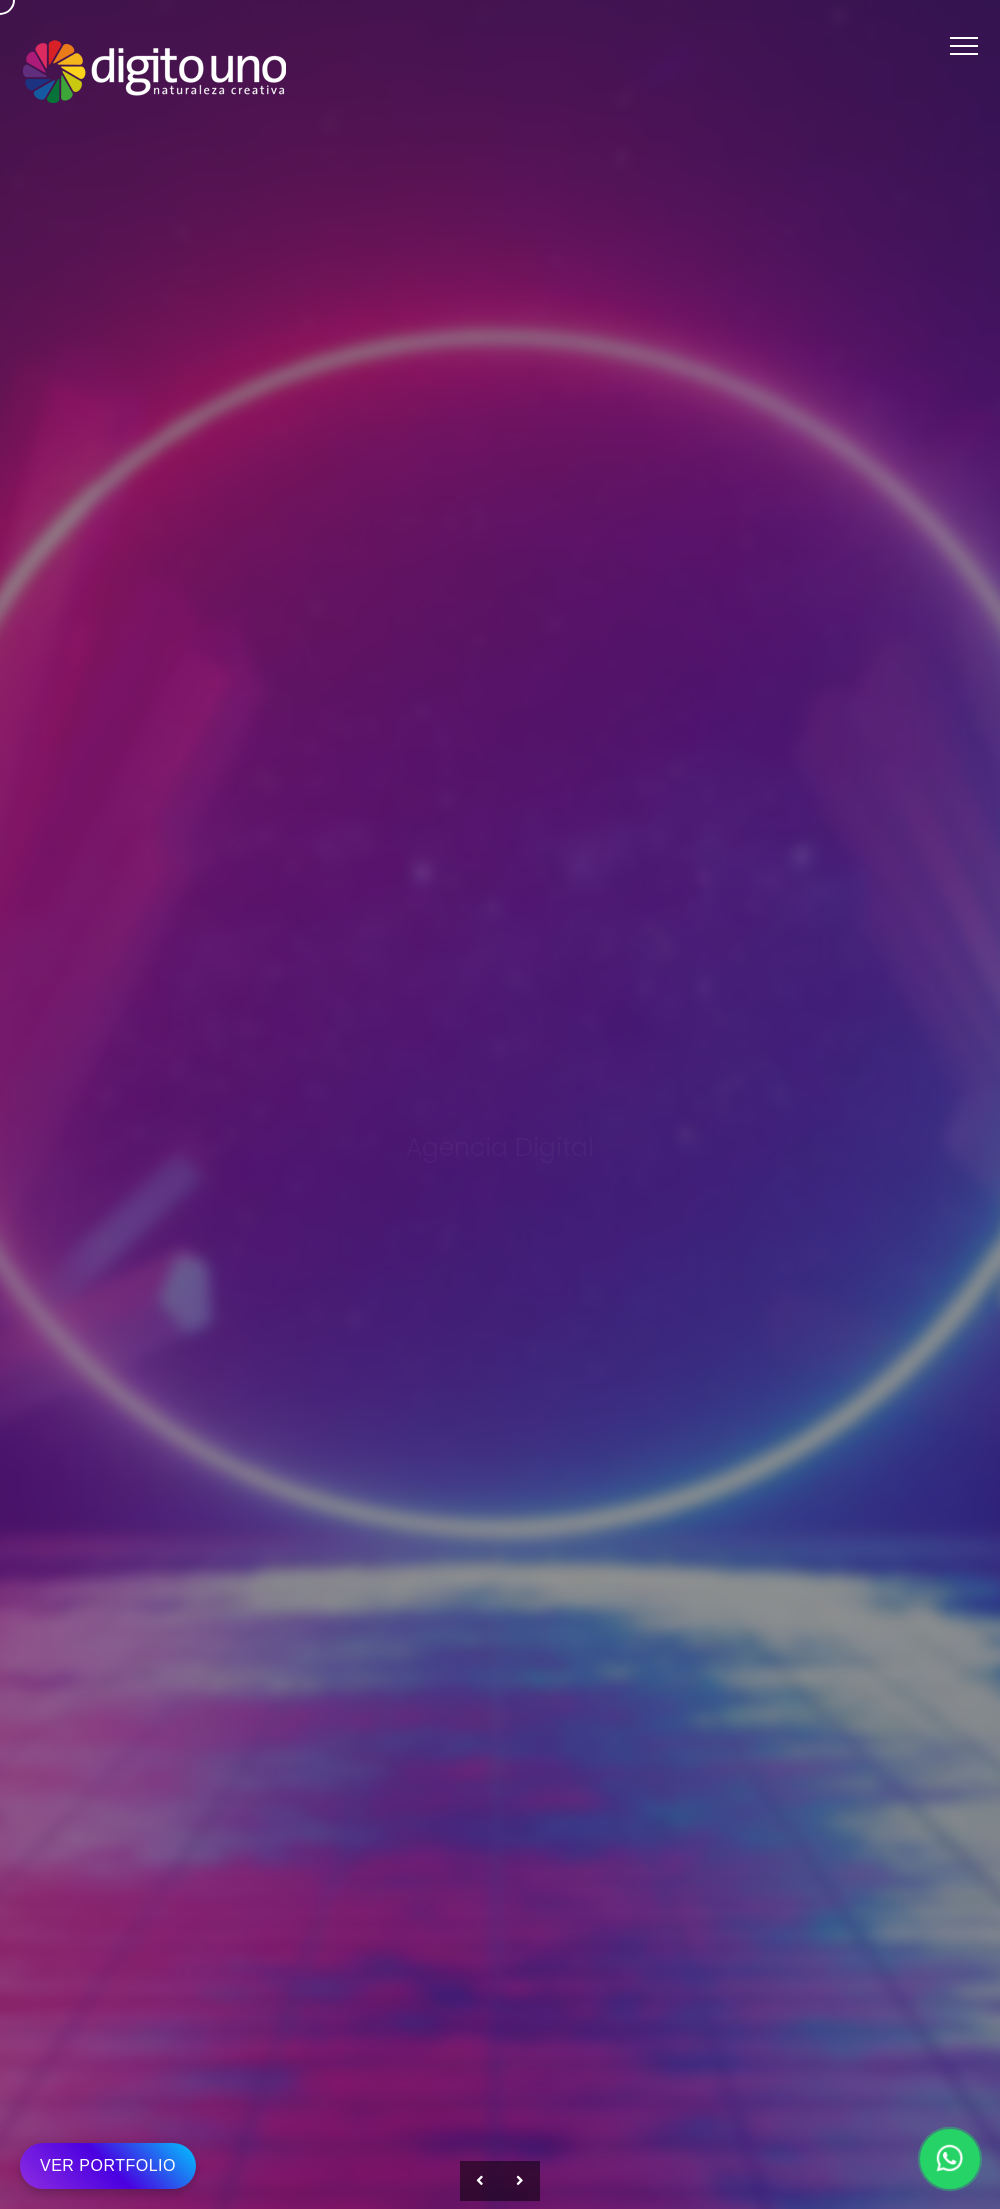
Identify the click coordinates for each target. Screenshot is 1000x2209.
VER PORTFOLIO (108, 2165)
